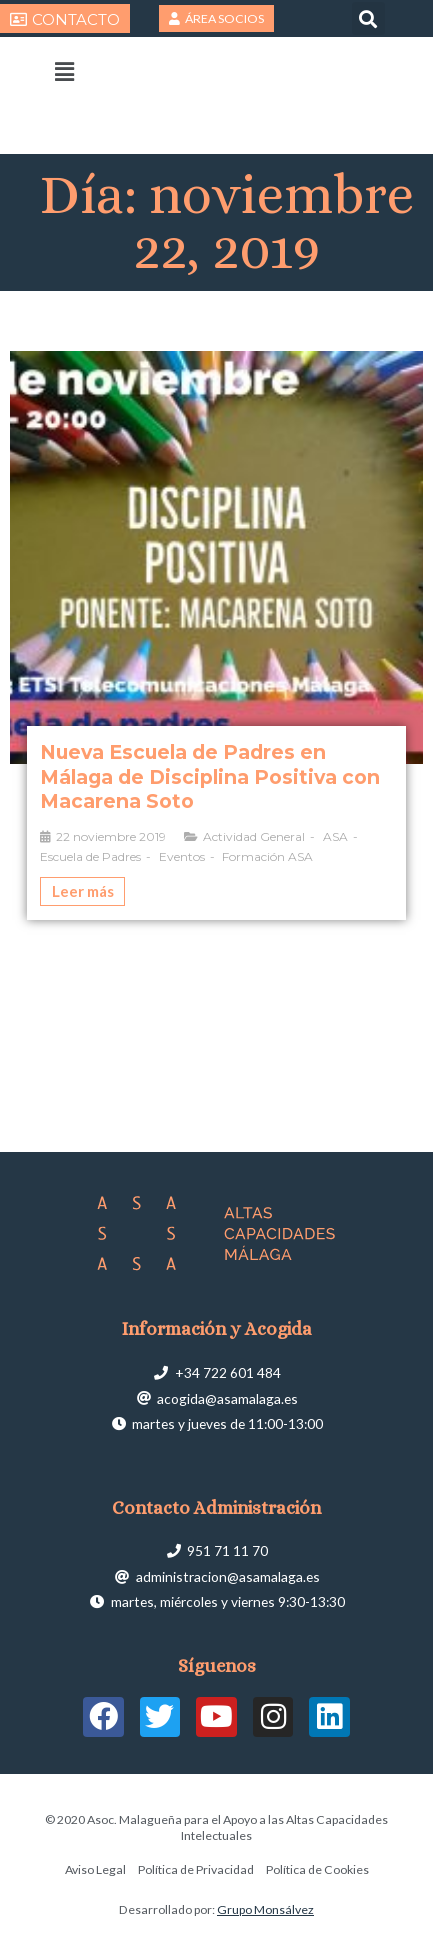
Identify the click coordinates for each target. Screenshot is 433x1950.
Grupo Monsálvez (265, 1909)
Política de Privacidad (196, 1869)
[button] (368, 18)
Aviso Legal (95, 1869)
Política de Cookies (317, 1869)
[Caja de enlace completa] (216, 636)
